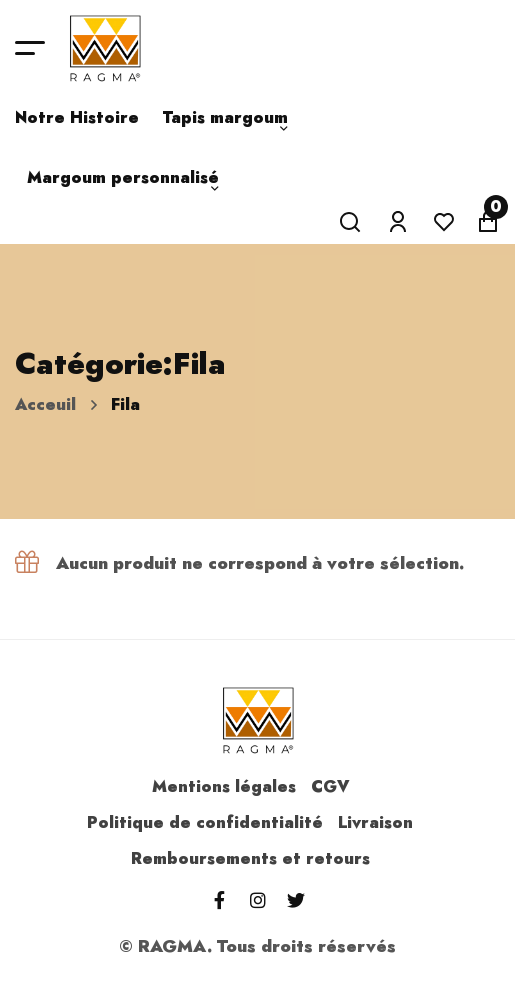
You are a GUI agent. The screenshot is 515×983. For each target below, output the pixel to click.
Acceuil (45, 404)
